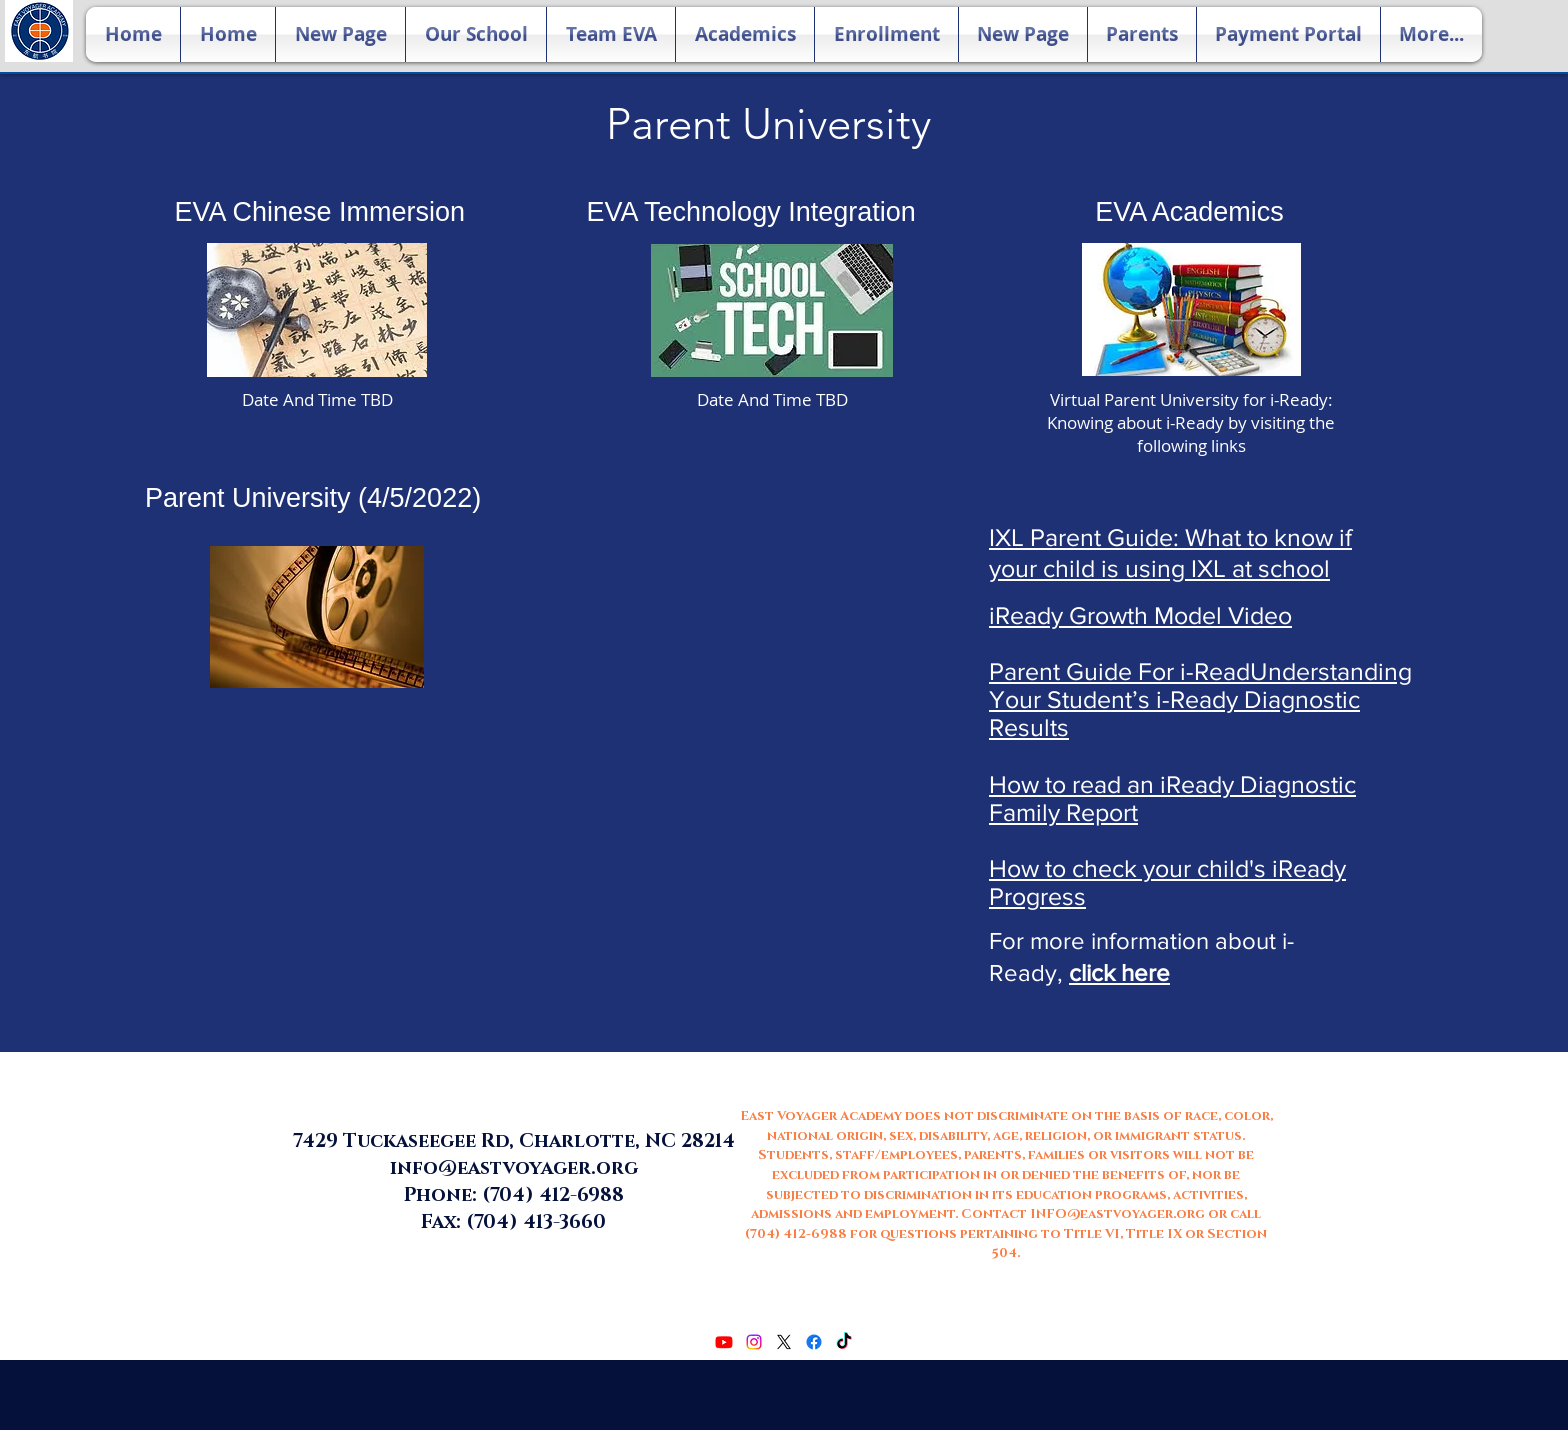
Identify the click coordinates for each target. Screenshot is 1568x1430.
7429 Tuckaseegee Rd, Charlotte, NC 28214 (514, 1141)
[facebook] (814, 1342)
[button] (476, 34)
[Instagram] (754, 1342)
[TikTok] (844, 1342)
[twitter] (784, 1342)
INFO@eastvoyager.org (1117, 1214)
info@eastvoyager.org (514, 1168)
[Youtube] (724, 1342)
